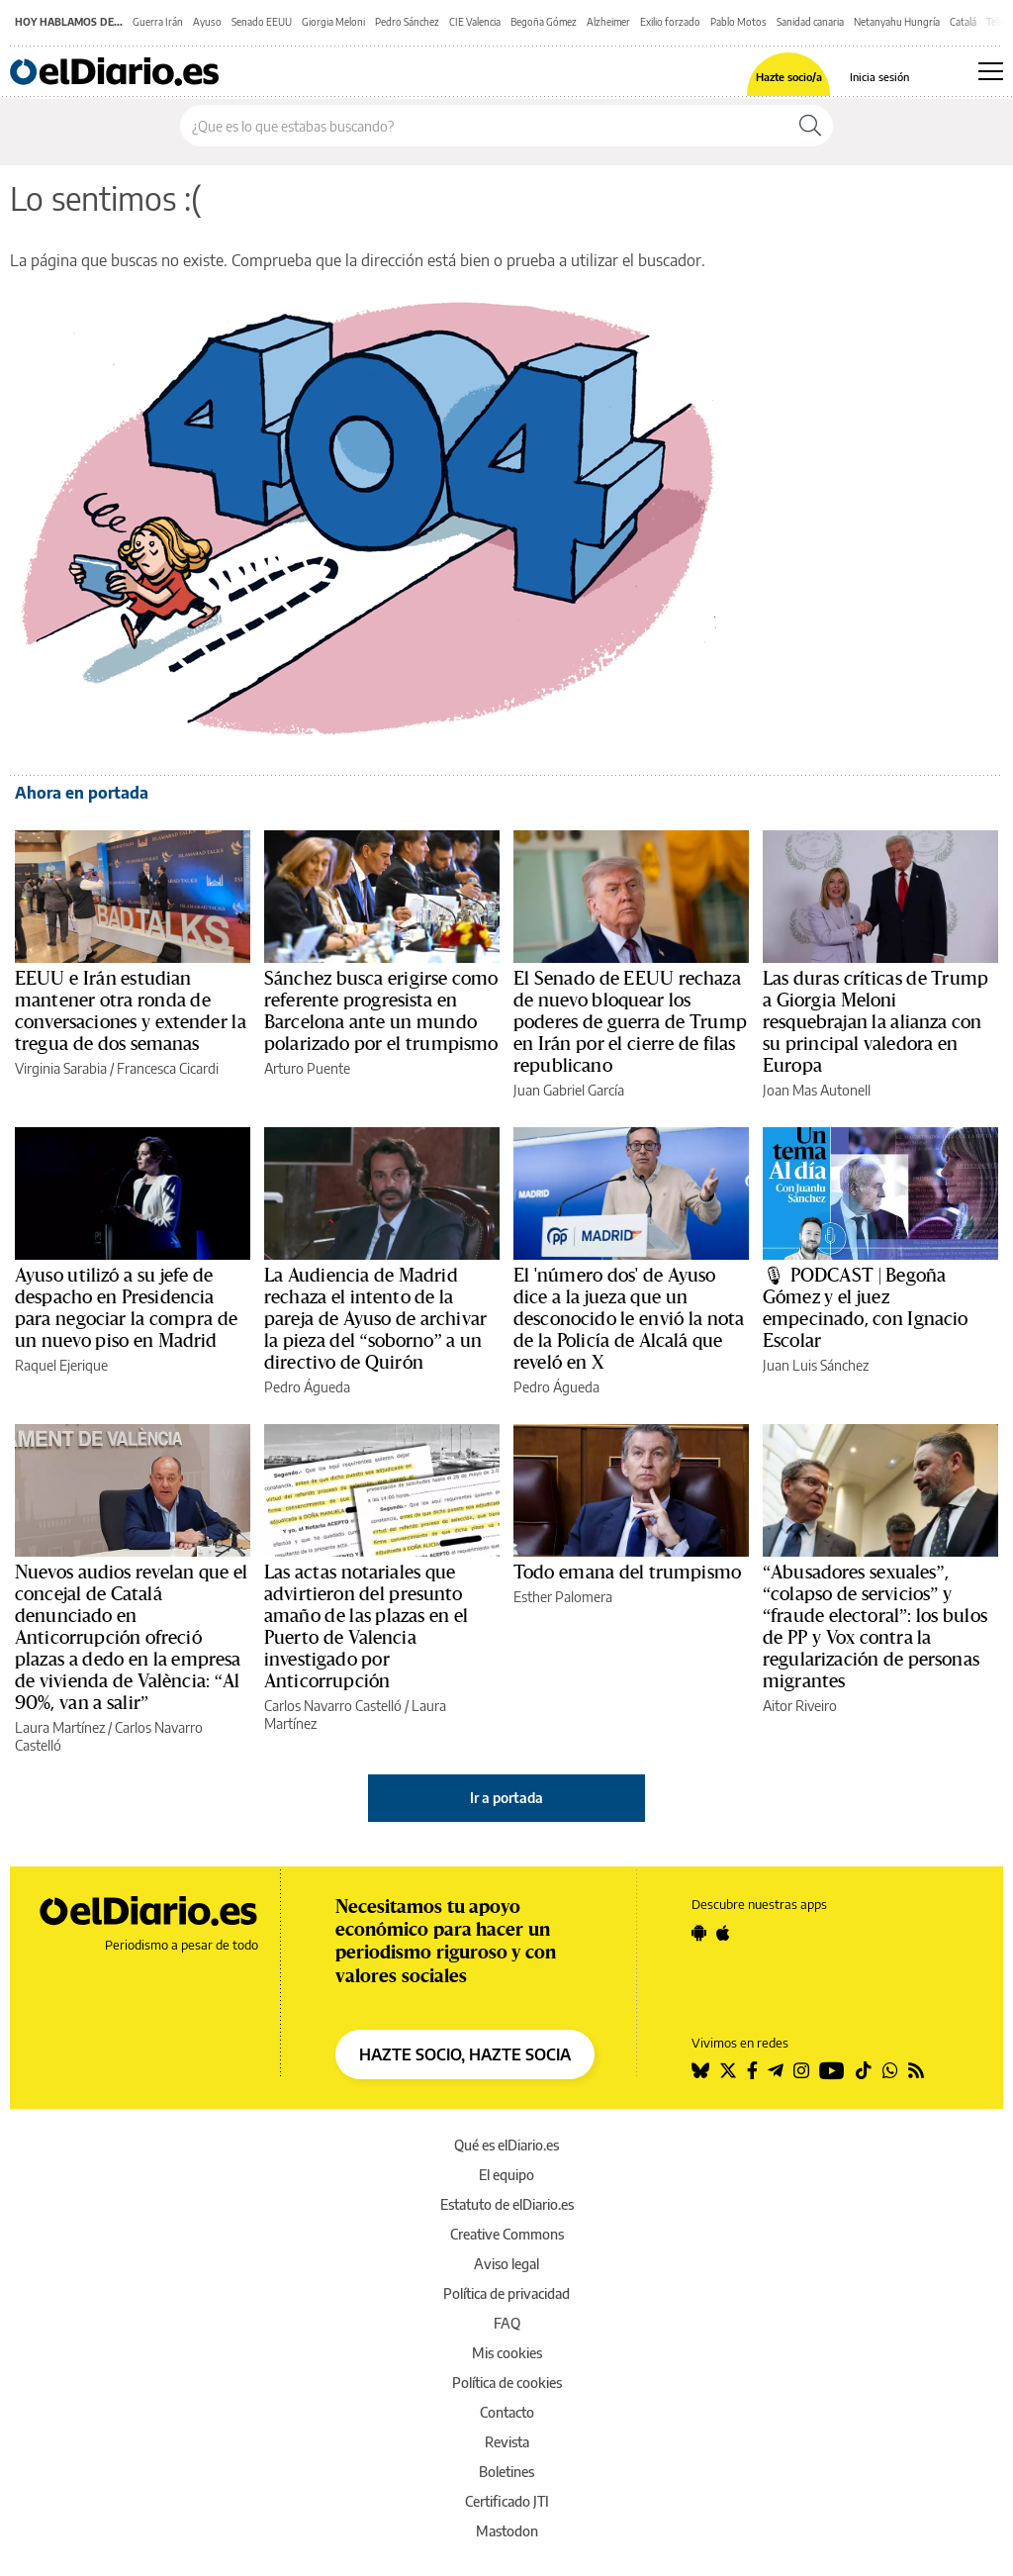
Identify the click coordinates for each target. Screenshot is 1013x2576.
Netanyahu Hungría (897, 22)
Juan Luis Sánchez (816, 1365)
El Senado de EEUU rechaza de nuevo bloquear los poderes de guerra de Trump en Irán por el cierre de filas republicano (630, 1022)
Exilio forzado (670, 22)
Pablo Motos (738, 22)
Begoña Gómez (543, 22)
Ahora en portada (81, 793)
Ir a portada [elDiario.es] (506, 1797)
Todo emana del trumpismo (627, 1572)
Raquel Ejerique (61, 1365)
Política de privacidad (506, 2293)
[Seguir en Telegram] (775, 2070)
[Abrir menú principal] (990, 71)
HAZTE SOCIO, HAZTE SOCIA (465, 2054)
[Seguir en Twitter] (728, 2070)
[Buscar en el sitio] (484, 125)
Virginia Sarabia (61, 1068)
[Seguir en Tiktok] (864, 2070)
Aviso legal (506, 2263)
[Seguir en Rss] (916, 2070)
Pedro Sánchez (407, 22)
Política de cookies (507, 2382)
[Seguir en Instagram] (801, 2070)
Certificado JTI (507, 2501)
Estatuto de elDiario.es (507, 2204)
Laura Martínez (60, 1727)
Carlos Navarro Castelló (333, 1705)
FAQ (507, 2323)
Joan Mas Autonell (817, 1090)
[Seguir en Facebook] (752, 2070)
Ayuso (207, 22)
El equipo (506, 2174)
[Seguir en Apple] (723, 1933)
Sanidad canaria (810, 22)
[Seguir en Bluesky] (700, 2070)
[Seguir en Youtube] (832, 2070)
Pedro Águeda (307, 1387)
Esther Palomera (562, 1596)
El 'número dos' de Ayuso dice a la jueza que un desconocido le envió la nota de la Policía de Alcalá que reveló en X (628, 1319)
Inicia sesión (879, 76)
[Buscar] (810, 125)
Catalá (963, 22)
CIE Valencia (475, 22)
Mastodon (507, 2531)
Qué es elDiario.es (506, 2145)
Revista (507, 2441)
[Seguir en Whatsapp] (890, 2070)
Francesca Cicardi (168, 1068)
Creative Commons (507, 2234)
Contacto (507, 2412)
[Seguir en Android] (698, 1933)
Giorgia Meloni (333, 22)
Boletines (506, 2471)
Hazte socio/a (789, 76)
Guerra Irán (158, 22)
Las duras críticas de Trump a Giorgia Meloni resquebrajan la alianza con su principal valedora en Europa (875, 1022)
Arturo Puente (307, 1068)
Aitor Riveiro (800, 1705)
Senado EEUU (261, 22)
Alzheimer (608, 22)
